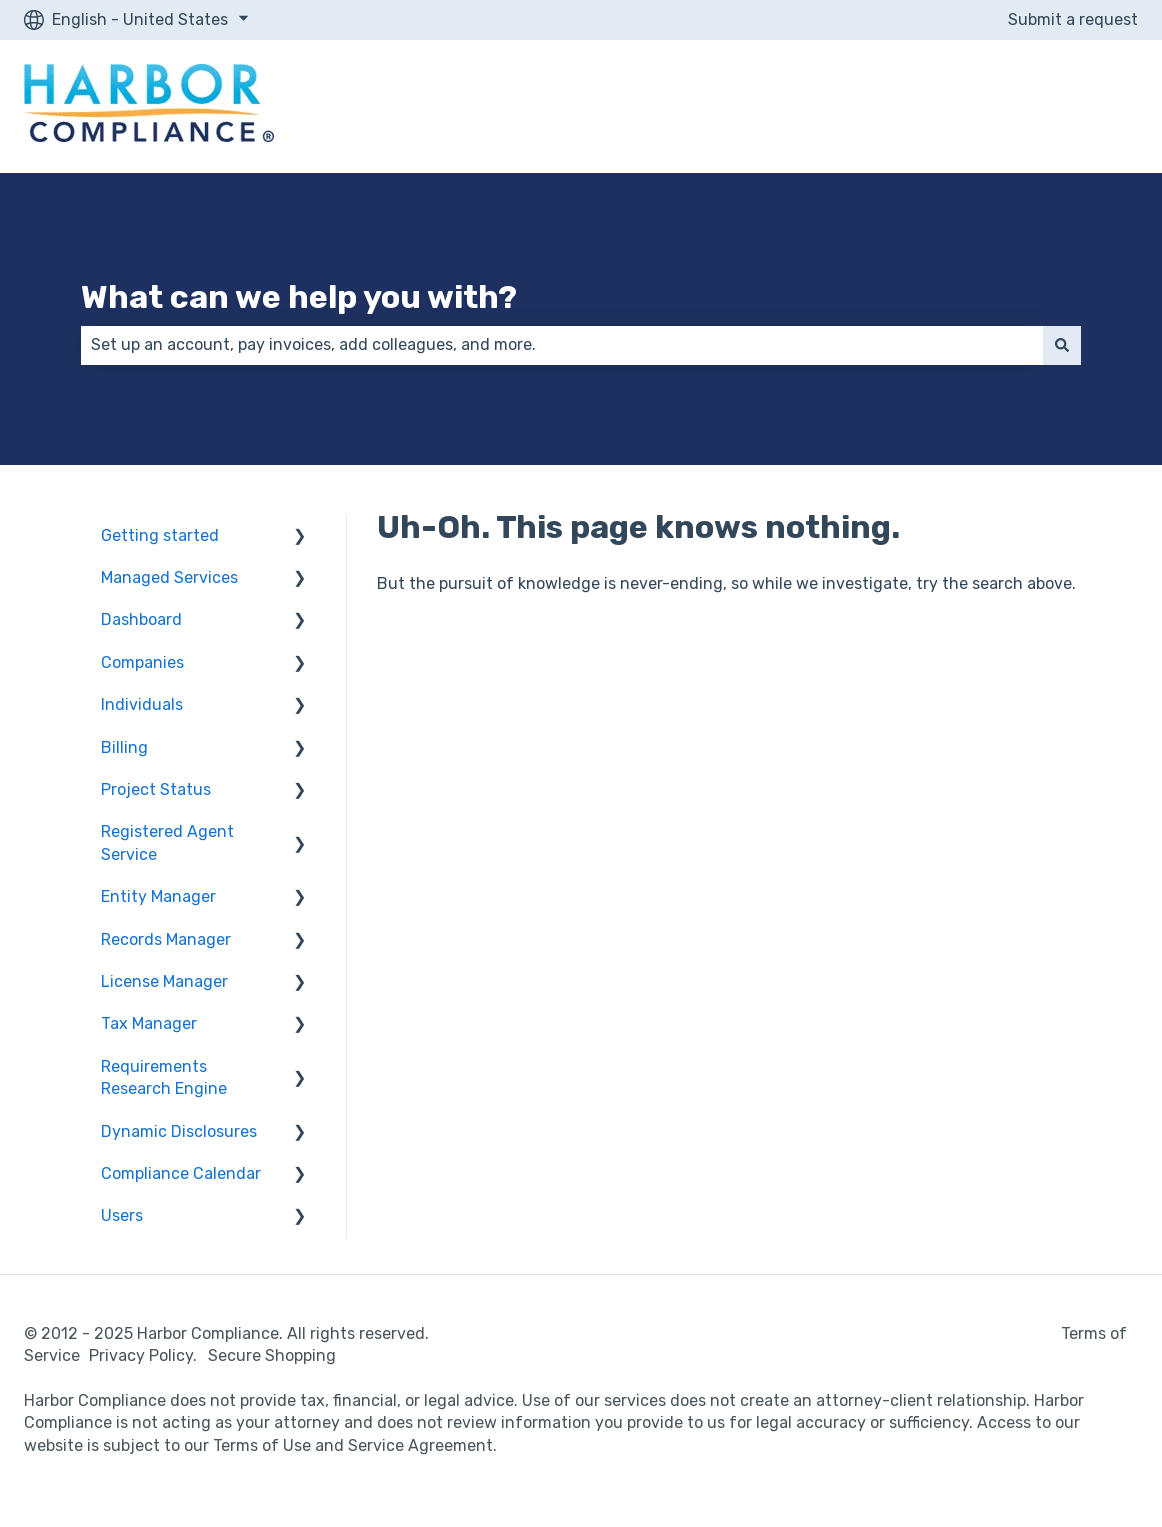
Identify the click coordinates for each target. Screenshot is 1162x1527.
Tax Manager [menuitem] (149, 1023)
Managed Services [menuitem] (169, 577)
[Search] (1062, 345)
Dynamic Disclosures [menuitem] (179, 1131)
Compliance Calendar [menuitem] (181, 1173)
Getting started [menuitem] (160, 535)
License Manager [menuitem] (164, 981)
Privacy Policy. (147, 1355)
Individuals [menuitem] (142, 704)
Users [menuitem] (122, 1215)
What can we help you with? (299, 297)
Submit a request (1073, 19)
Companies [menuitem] (142, 662)
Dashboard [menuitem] (141, 619)
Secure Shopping (272, 1355)
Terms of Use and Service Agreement (353, 1445)
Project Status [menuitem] (156, 789)
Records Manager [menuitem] (166, 939)
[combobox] (562, 345)
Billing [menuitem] (124, 747)
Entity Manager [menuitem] (158, 896)
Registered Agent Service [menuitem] (167, 842)
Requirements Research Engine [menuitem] (164, 1077)
